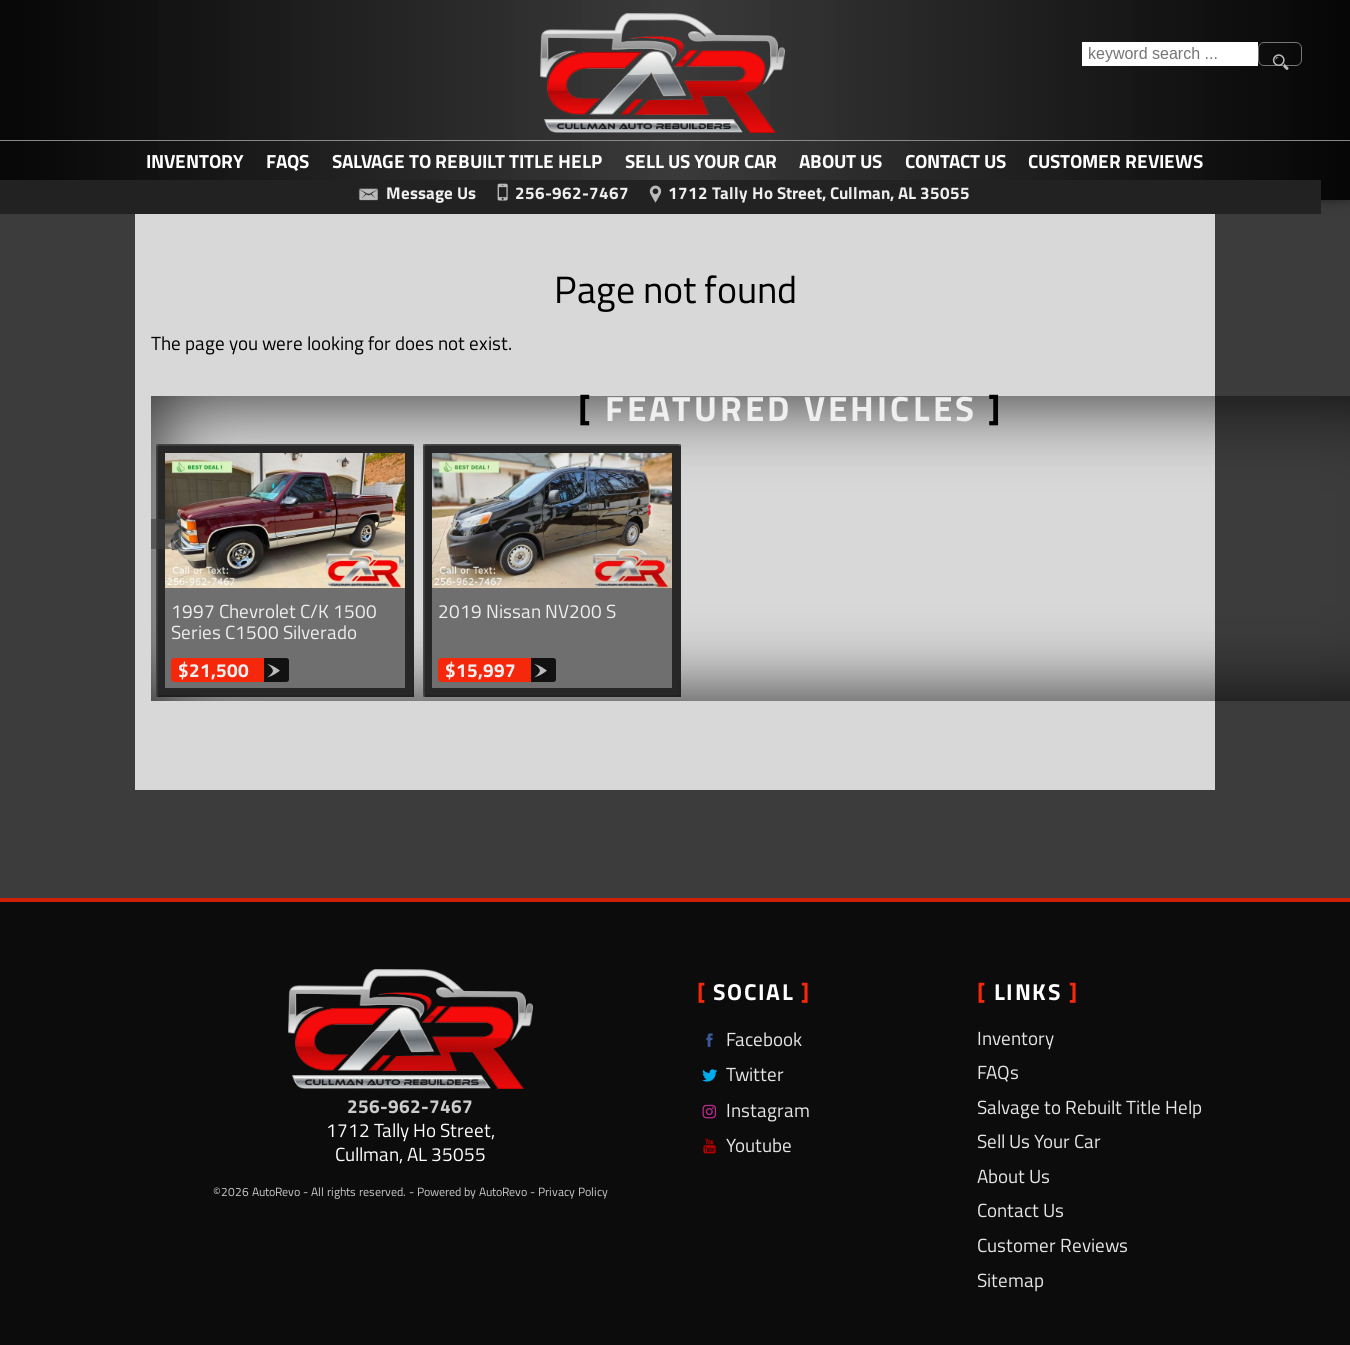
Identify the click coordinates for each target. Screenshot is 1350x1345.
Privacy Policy (573, 1191)
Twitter (740, 1073)
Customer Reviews (1115, 159)
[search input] (1170, 54)
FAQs (287, 159)
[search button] (1280, 54)
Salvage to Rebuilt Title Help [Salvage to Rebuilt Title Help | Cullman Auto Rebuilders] (467, 159)
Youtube (744, 1144)
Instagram (753, 1109)
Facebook (749, 1038)
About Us (1013, 1175)
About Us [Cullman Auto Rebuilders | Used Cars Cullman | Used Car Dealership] (840, 159)
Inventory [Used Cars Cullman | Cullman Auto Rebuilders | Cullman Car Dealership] (195, 159)
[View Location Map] (805, 191)
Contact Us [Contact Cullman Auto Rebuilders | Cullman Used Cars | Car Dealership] (955, 159)
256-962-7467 (410, 1105)
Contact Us (1020, 1209)
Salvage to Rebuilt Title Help (1089, 1106)
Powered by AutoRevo (472, 1191)
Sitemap (1010, 1279)
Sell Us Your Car (701, 159)
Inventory (1015, 1037)
